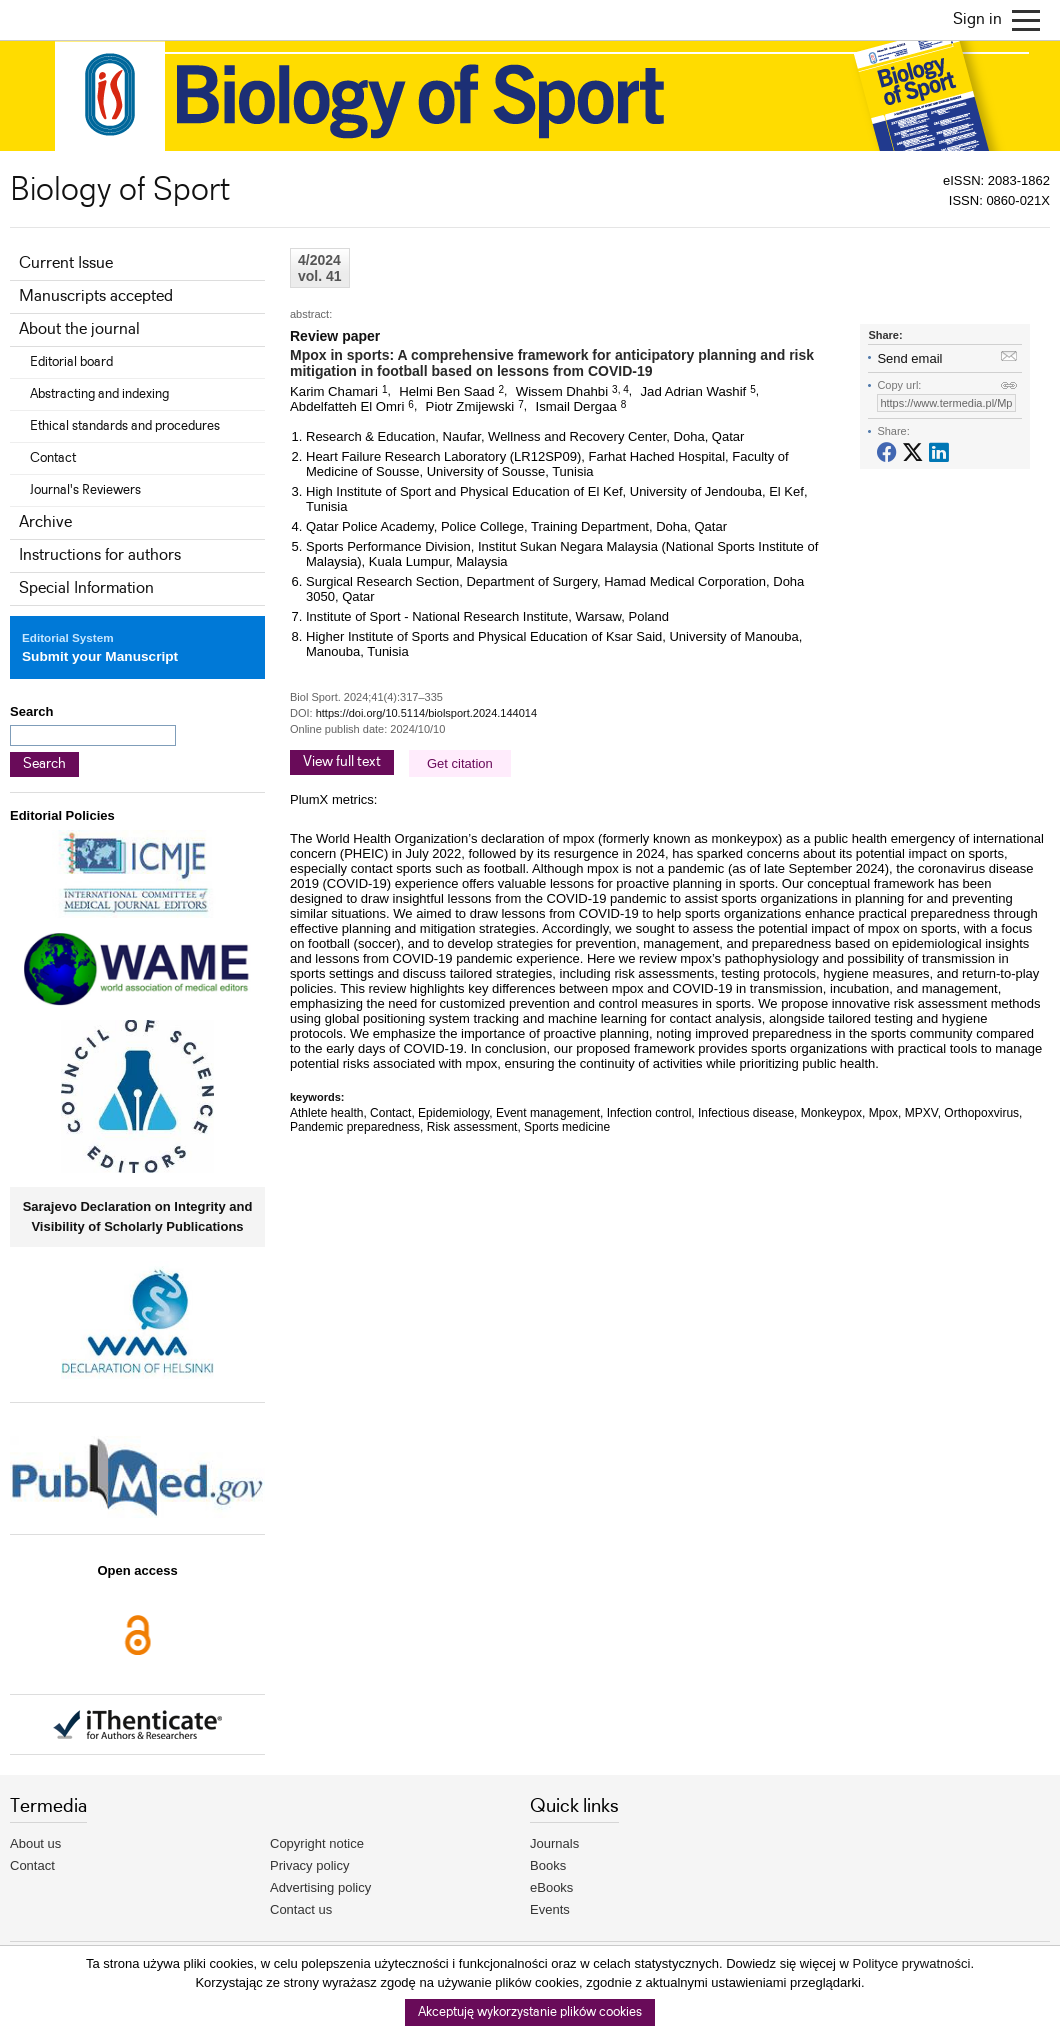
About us (35, 1843)
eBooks (551, 1887)
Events (550, 1909)
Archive (45, 522)
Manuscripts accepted (96, 296)
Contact (53, 458)
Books (548, 1865)
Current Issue (66, 263)
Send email (909, 358)
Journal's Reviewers (85, 490)
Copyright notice (317, 1843)
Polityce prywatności (912, 1963)
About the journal (79, 329)
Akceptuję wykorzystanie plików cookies (530, 2012)
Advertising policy (320, 1887)
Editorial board (71, 362)
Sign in (977, 19)
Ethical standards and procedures (125, 426)
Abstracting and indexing (99, 394)
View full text (342, 762)
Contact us (301, 1909)
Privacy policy (309, 1865)
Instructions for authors (100, 555)
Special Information (86, 588)
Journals (554, 1843)
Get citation (460, 763)
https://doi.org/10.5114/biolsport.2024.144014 (426, 713)
